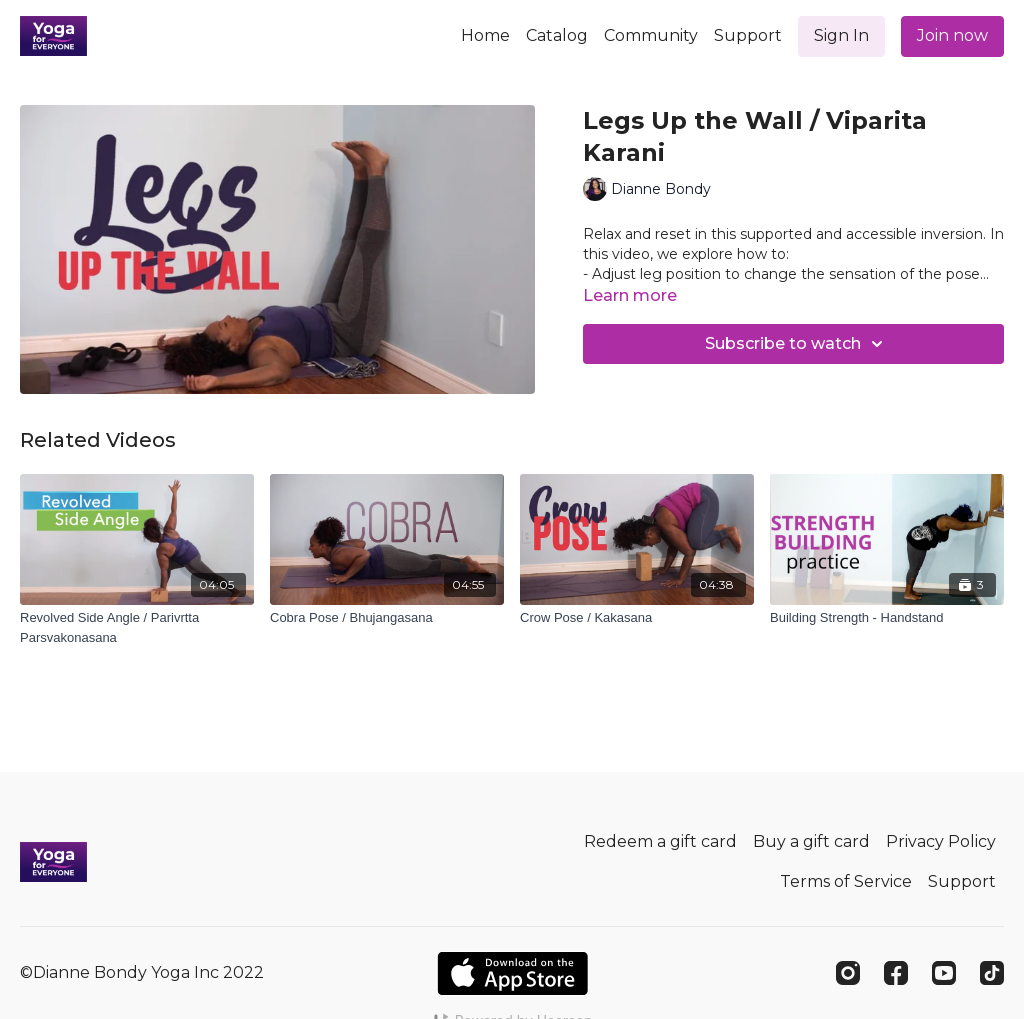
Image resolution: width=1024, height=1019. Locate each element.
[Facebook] (896, 973)
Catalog (557, 35)
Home (485, 35)
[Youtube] (944, 973)
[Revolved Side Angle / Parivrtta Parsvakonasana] (137, 627)
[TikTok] (992, 973)
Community (651, 35)
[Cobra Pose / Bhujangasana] (387, 618)
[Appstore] (512, 973)
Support (748, 35)
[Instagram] (848, 973)
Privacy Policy (941, 841)
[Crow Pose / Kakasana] (637, 618)
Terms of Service (846, 881)
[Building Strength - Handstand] (887, 618)
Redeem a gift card (660, 841)
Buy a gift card (811, 841)
